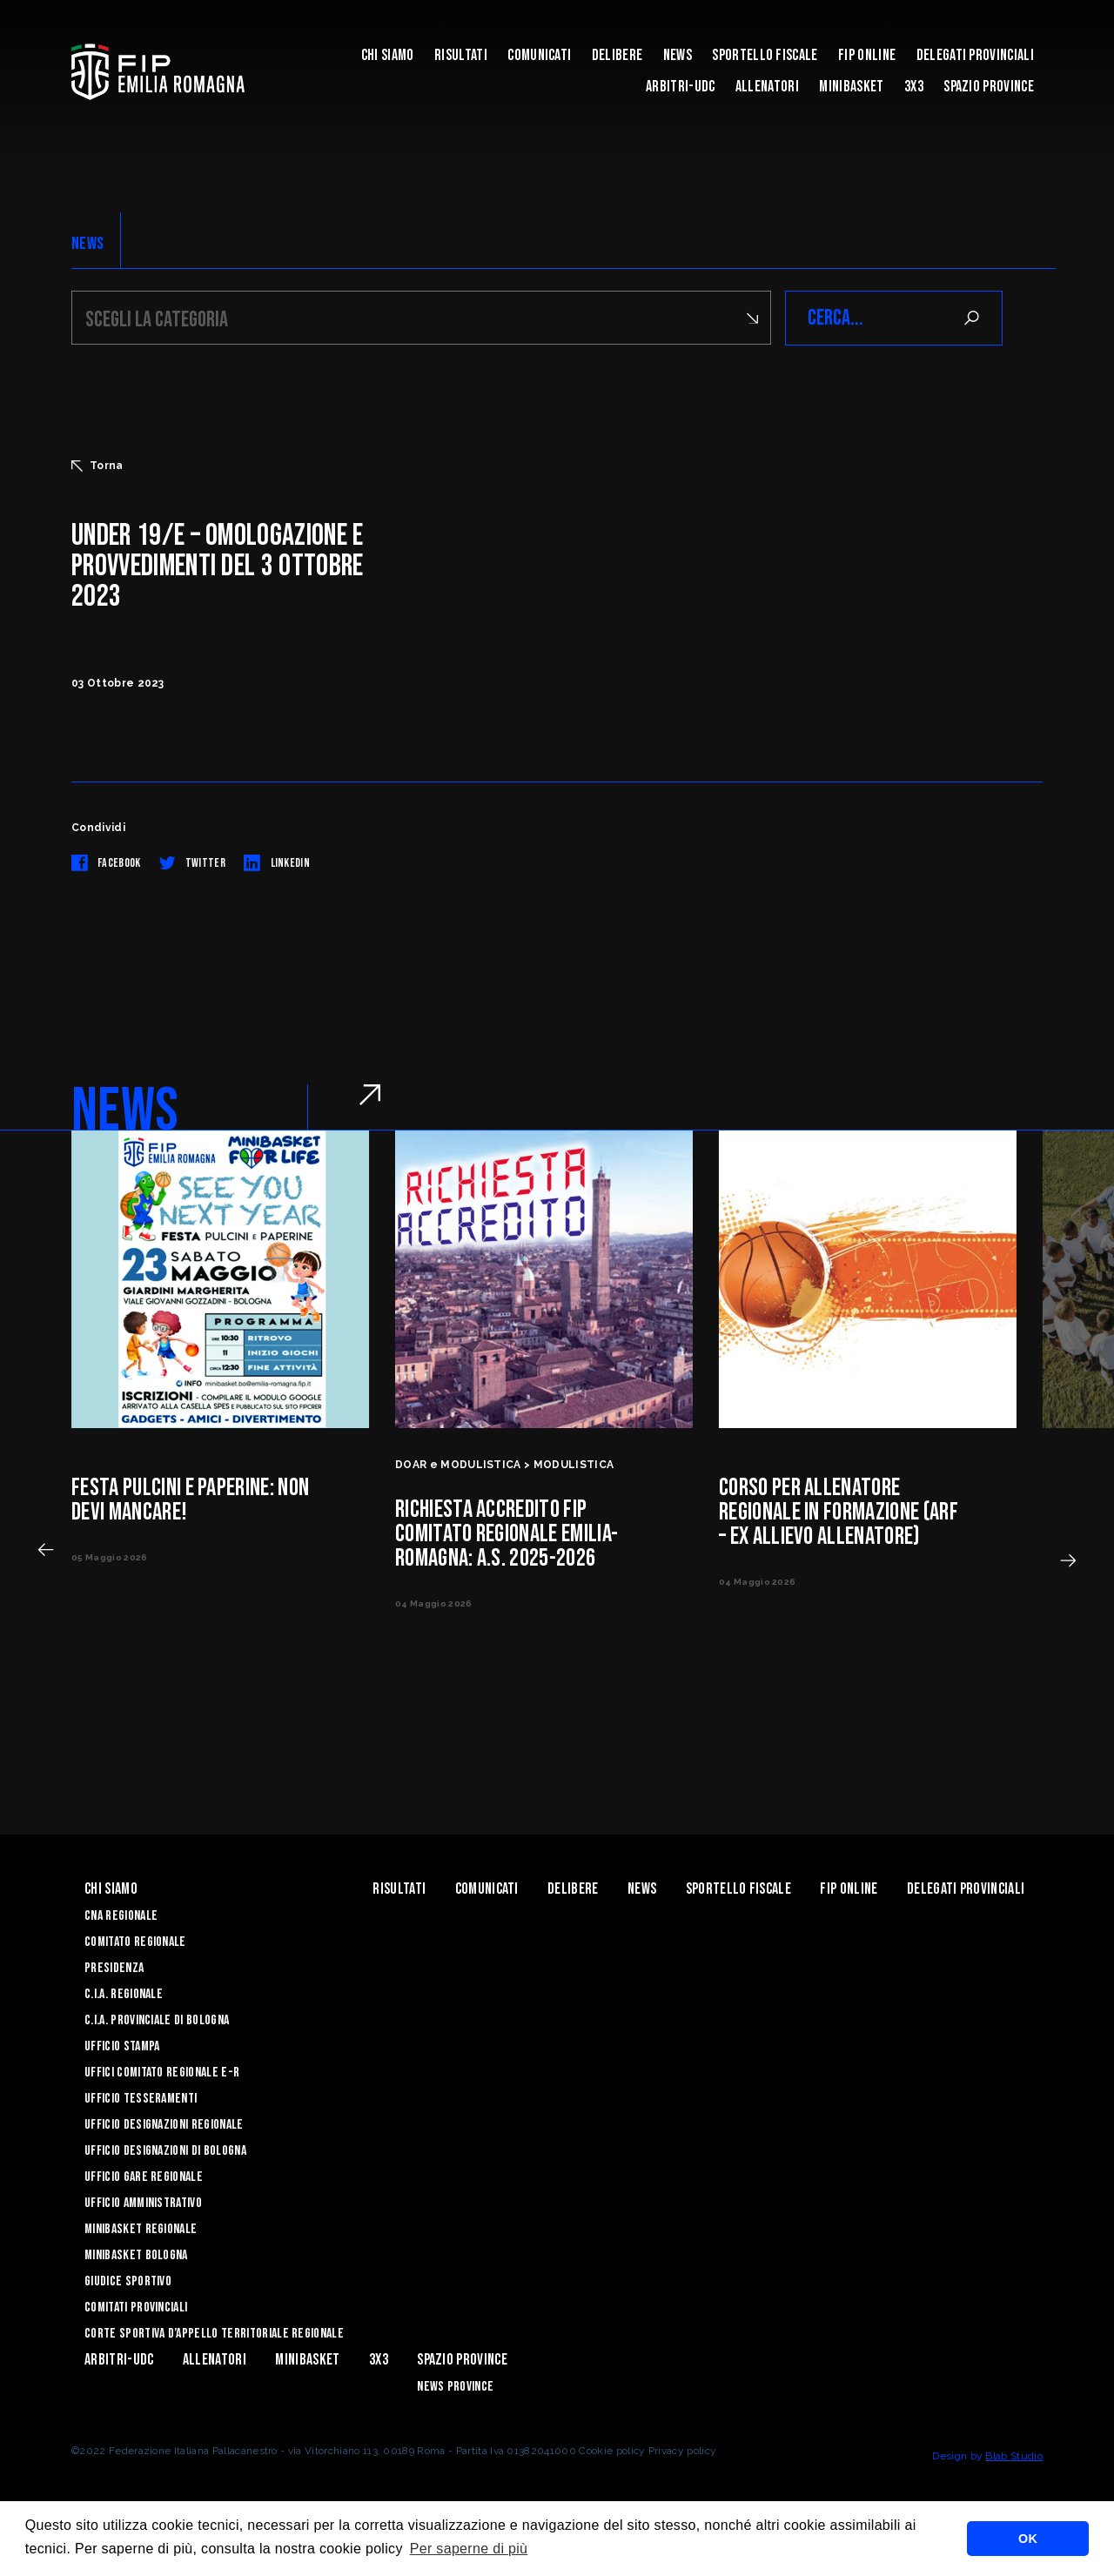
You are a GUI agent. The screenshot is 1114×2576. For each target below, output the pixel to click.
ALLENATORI (767, 86)
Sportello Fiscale (764, 55)
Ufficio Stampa (121, 2046)
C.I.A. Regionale (123, 1994)
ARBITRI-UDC (680, 86)
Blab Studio (1014, 2456)
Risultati (460, 55)
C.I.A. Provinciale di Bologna (156, 2020)
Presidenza (114, 1968)
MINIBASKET (851, 86)
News (677, 55)
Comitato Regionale (135, 1942)
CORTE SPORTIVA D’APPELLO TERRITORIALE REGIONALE (214, 2333)
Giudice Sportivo (127, 2281)
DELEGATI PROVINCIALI (975, 55)
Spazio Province (988, 86)
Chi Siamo (387, 55)
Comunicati (539, 55)
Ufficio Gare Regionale (143, 2177)
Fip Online (867, 55)
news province (455, 2386)
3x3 (913, 86)
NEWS (87, 243)
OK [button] (1027, 2539)
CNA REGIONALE (121, 1916)
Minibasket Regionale (140, 2229)
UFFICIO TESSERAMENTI (140, 2098)
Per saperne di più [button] (469, 2548)
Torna (97, 466)
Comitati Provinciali (135, 2307)
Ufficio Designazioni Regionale (164, 2124)
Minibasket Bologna (136, 2255)
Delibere (617, 55)
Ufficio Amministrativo (143, 2203)
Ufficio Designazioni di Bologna (165, 2151)
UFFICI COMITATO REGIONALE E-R (161, 2072)
